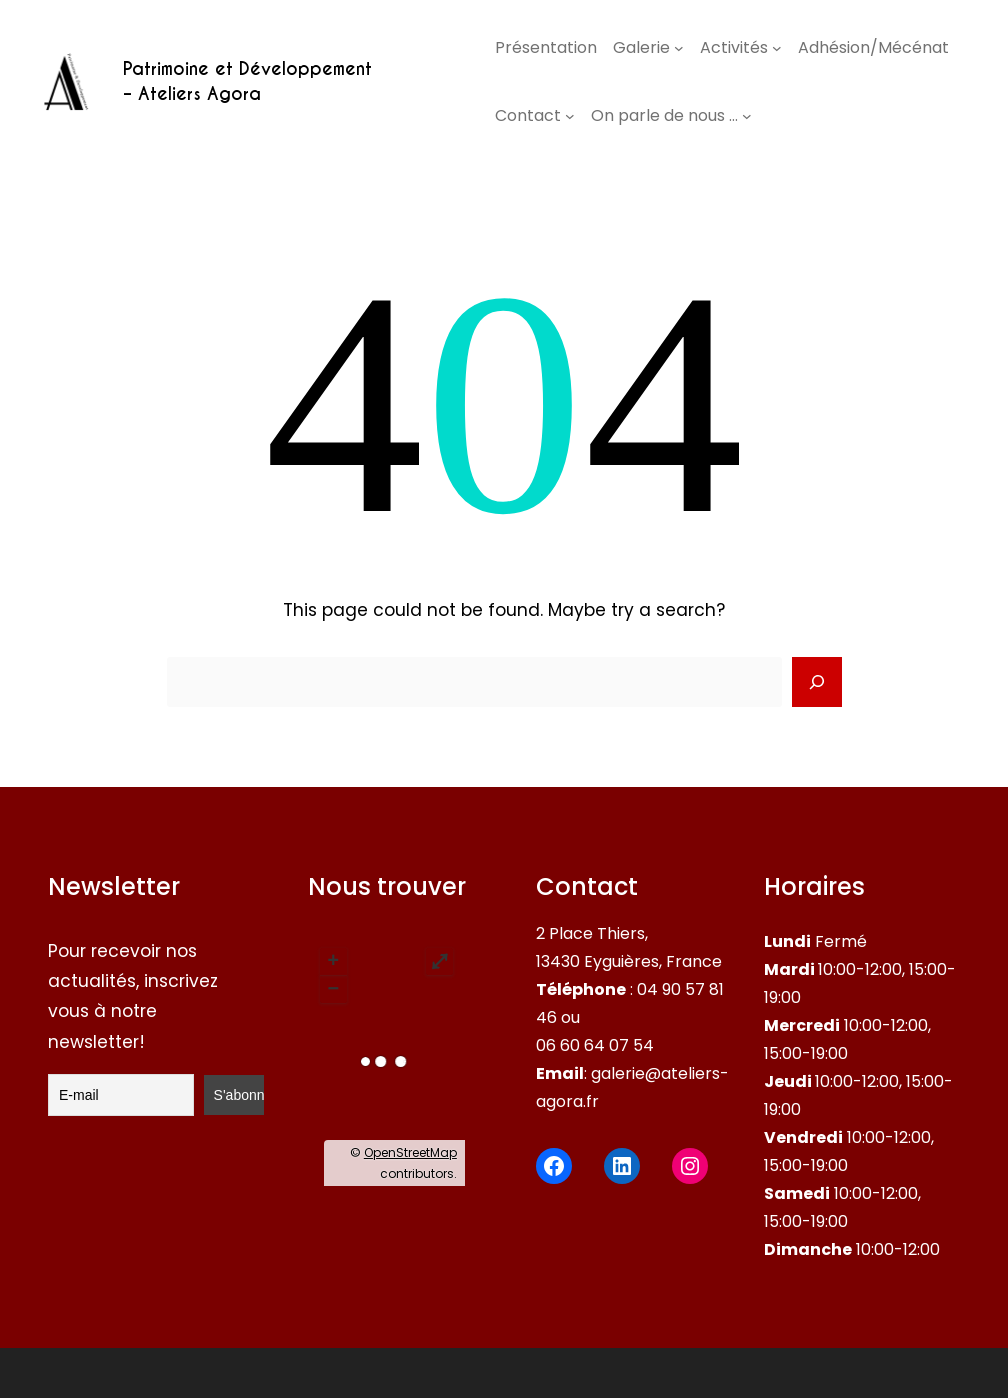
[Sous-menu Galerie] (679, 48)
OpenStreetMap (410, 1152)
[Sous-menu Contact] (570, 116)
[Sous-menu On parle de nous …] (747, 116)
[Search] (817, 682)
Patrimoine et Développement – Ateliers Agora (247, 81)
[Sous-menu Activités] (777, 48)
